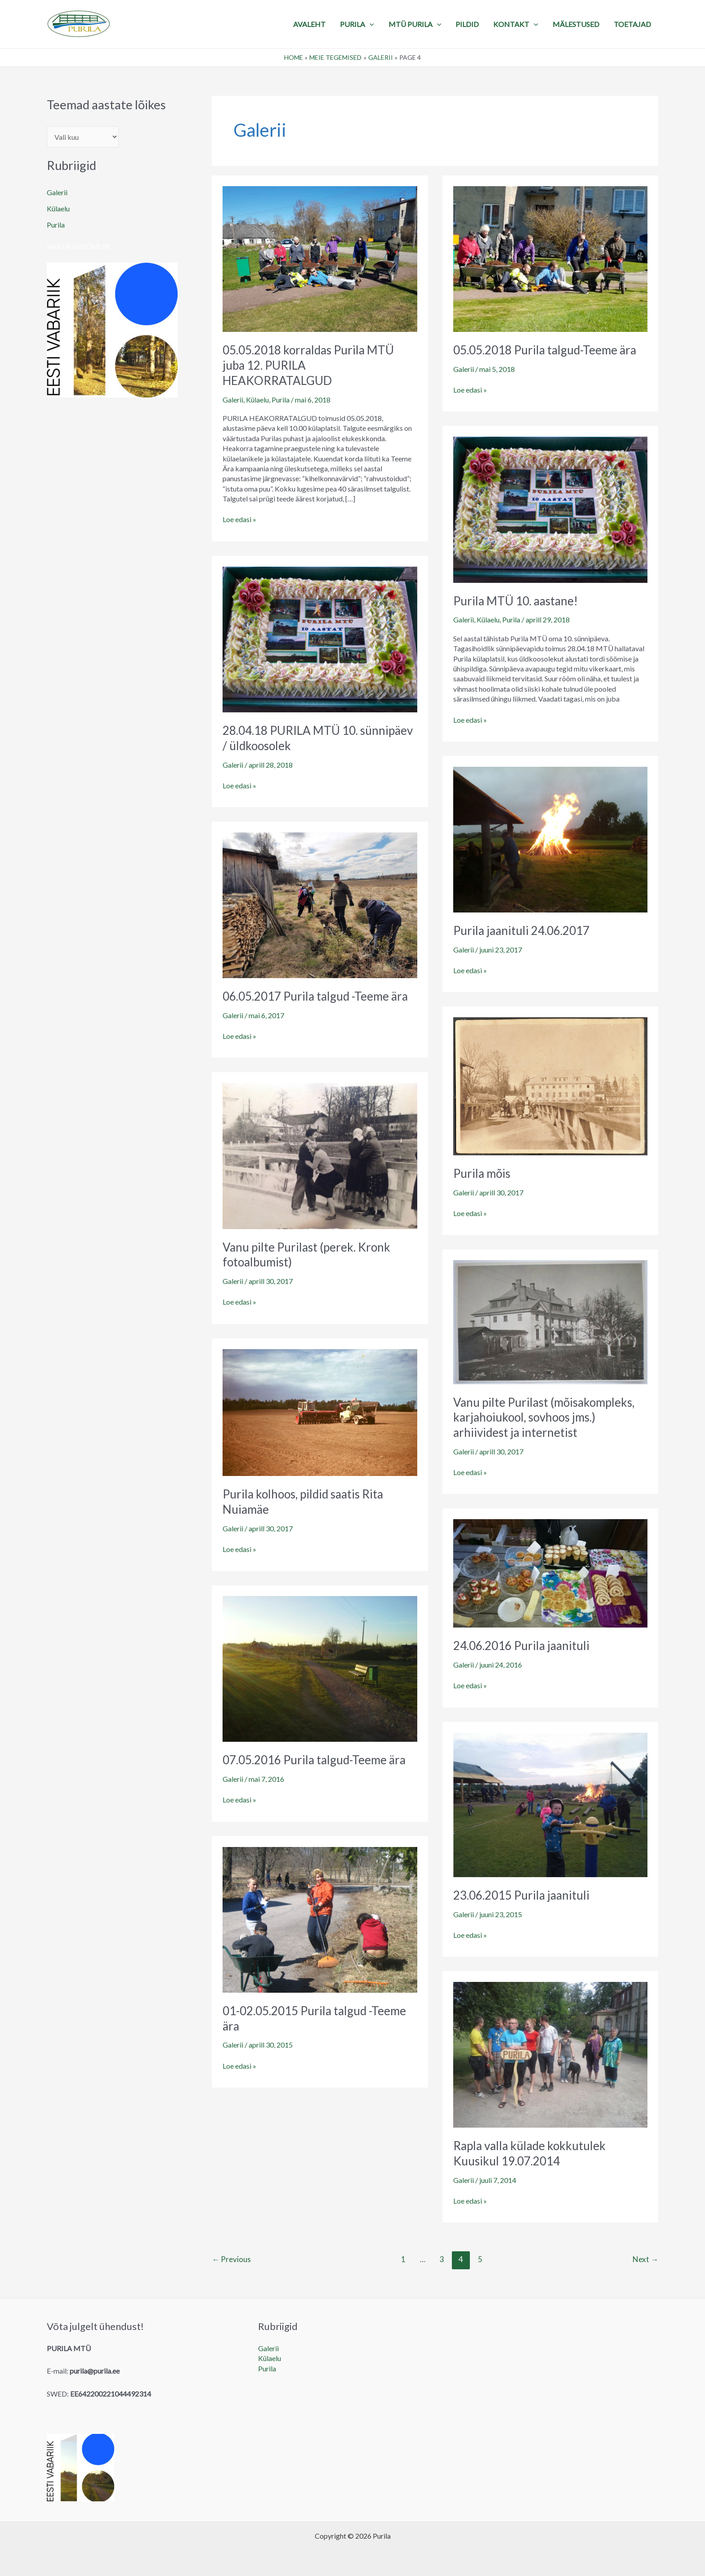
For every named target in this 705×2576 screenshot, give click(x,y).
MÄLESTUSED (576, 24)
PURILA (357, 24)
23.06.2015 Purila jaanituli (521, 1895)
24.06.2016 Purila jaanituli (521, 1645)
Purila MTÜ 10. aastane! (515, 601)
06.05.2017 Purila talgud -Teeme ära (315, 996)
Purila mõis (481, 1173)
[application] (369, 24)
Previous (231, 2259)
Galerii (57, 192)
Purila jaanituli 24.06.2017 (521, 930)
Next (645, 2259)
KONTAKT (515, 24)
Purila (56, 224)
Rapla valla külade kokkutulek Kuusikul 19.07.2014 (529, 2153)
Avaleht (309, 24)
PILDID (467, 24)
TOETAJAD (632, 24)
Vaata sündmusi (78, 246)
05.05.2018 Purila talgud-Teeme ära (544, 350)
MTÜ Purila (415, 24)
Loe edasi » (239, 519)
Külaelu (58, 208)
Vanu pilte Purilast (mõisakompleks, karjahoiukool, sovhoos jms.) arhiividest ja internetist (543, 1417)
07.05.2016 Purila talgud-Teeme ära (314, 1760)
